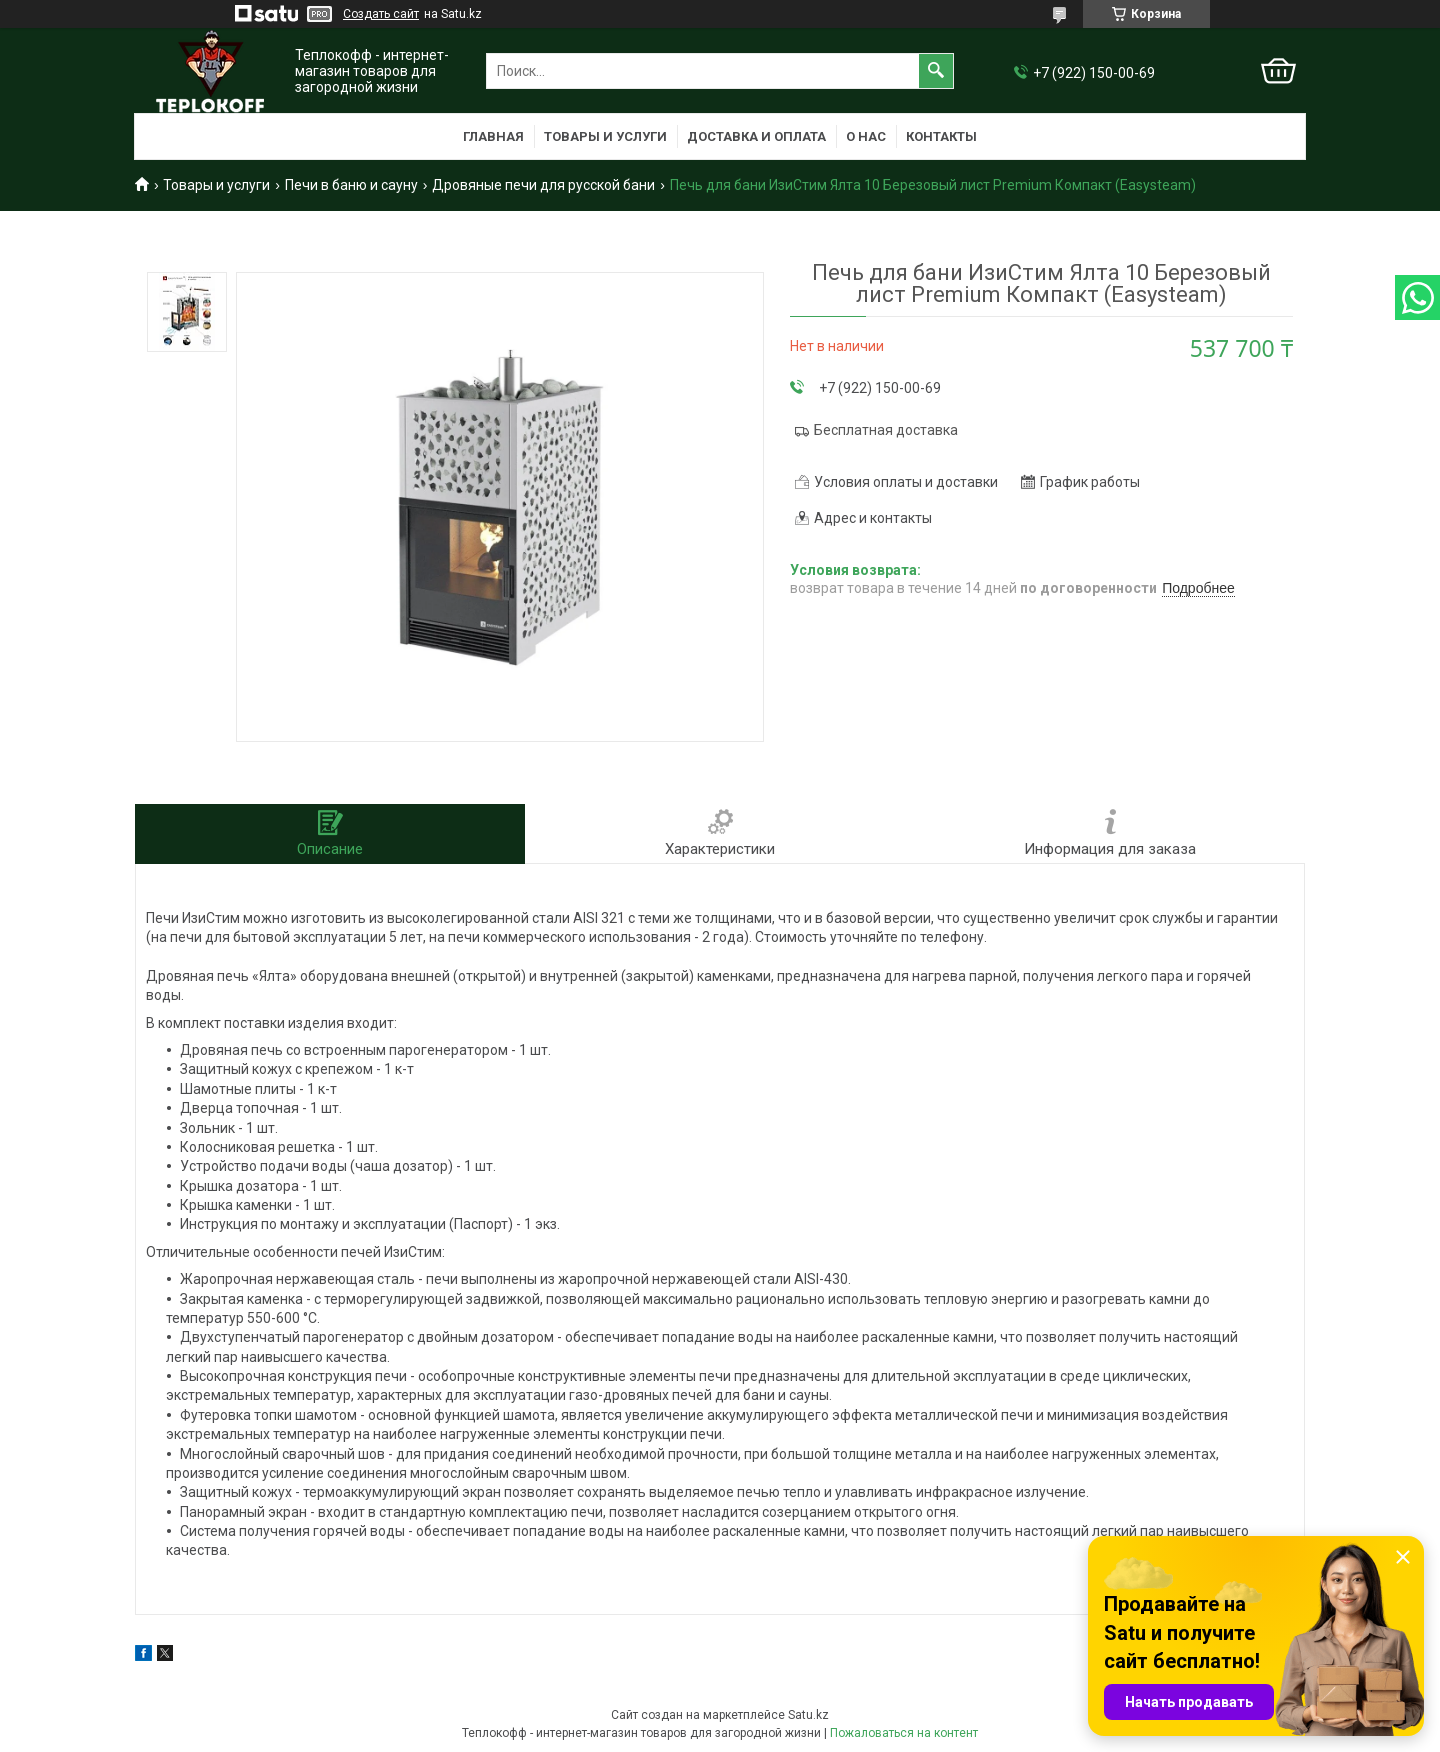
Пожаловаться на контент (904, 1733)
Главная (493, 136)
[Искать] (936, 71)
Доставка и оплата (756, 136)
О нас (866, 136)
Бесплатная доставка (886, 430)
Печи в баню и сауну (351, 185)
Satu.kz (808, 1715)
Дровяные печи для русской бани (543, 185)
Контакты (941, 136)
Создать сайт (381, 14)
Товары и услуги (605, 136)
